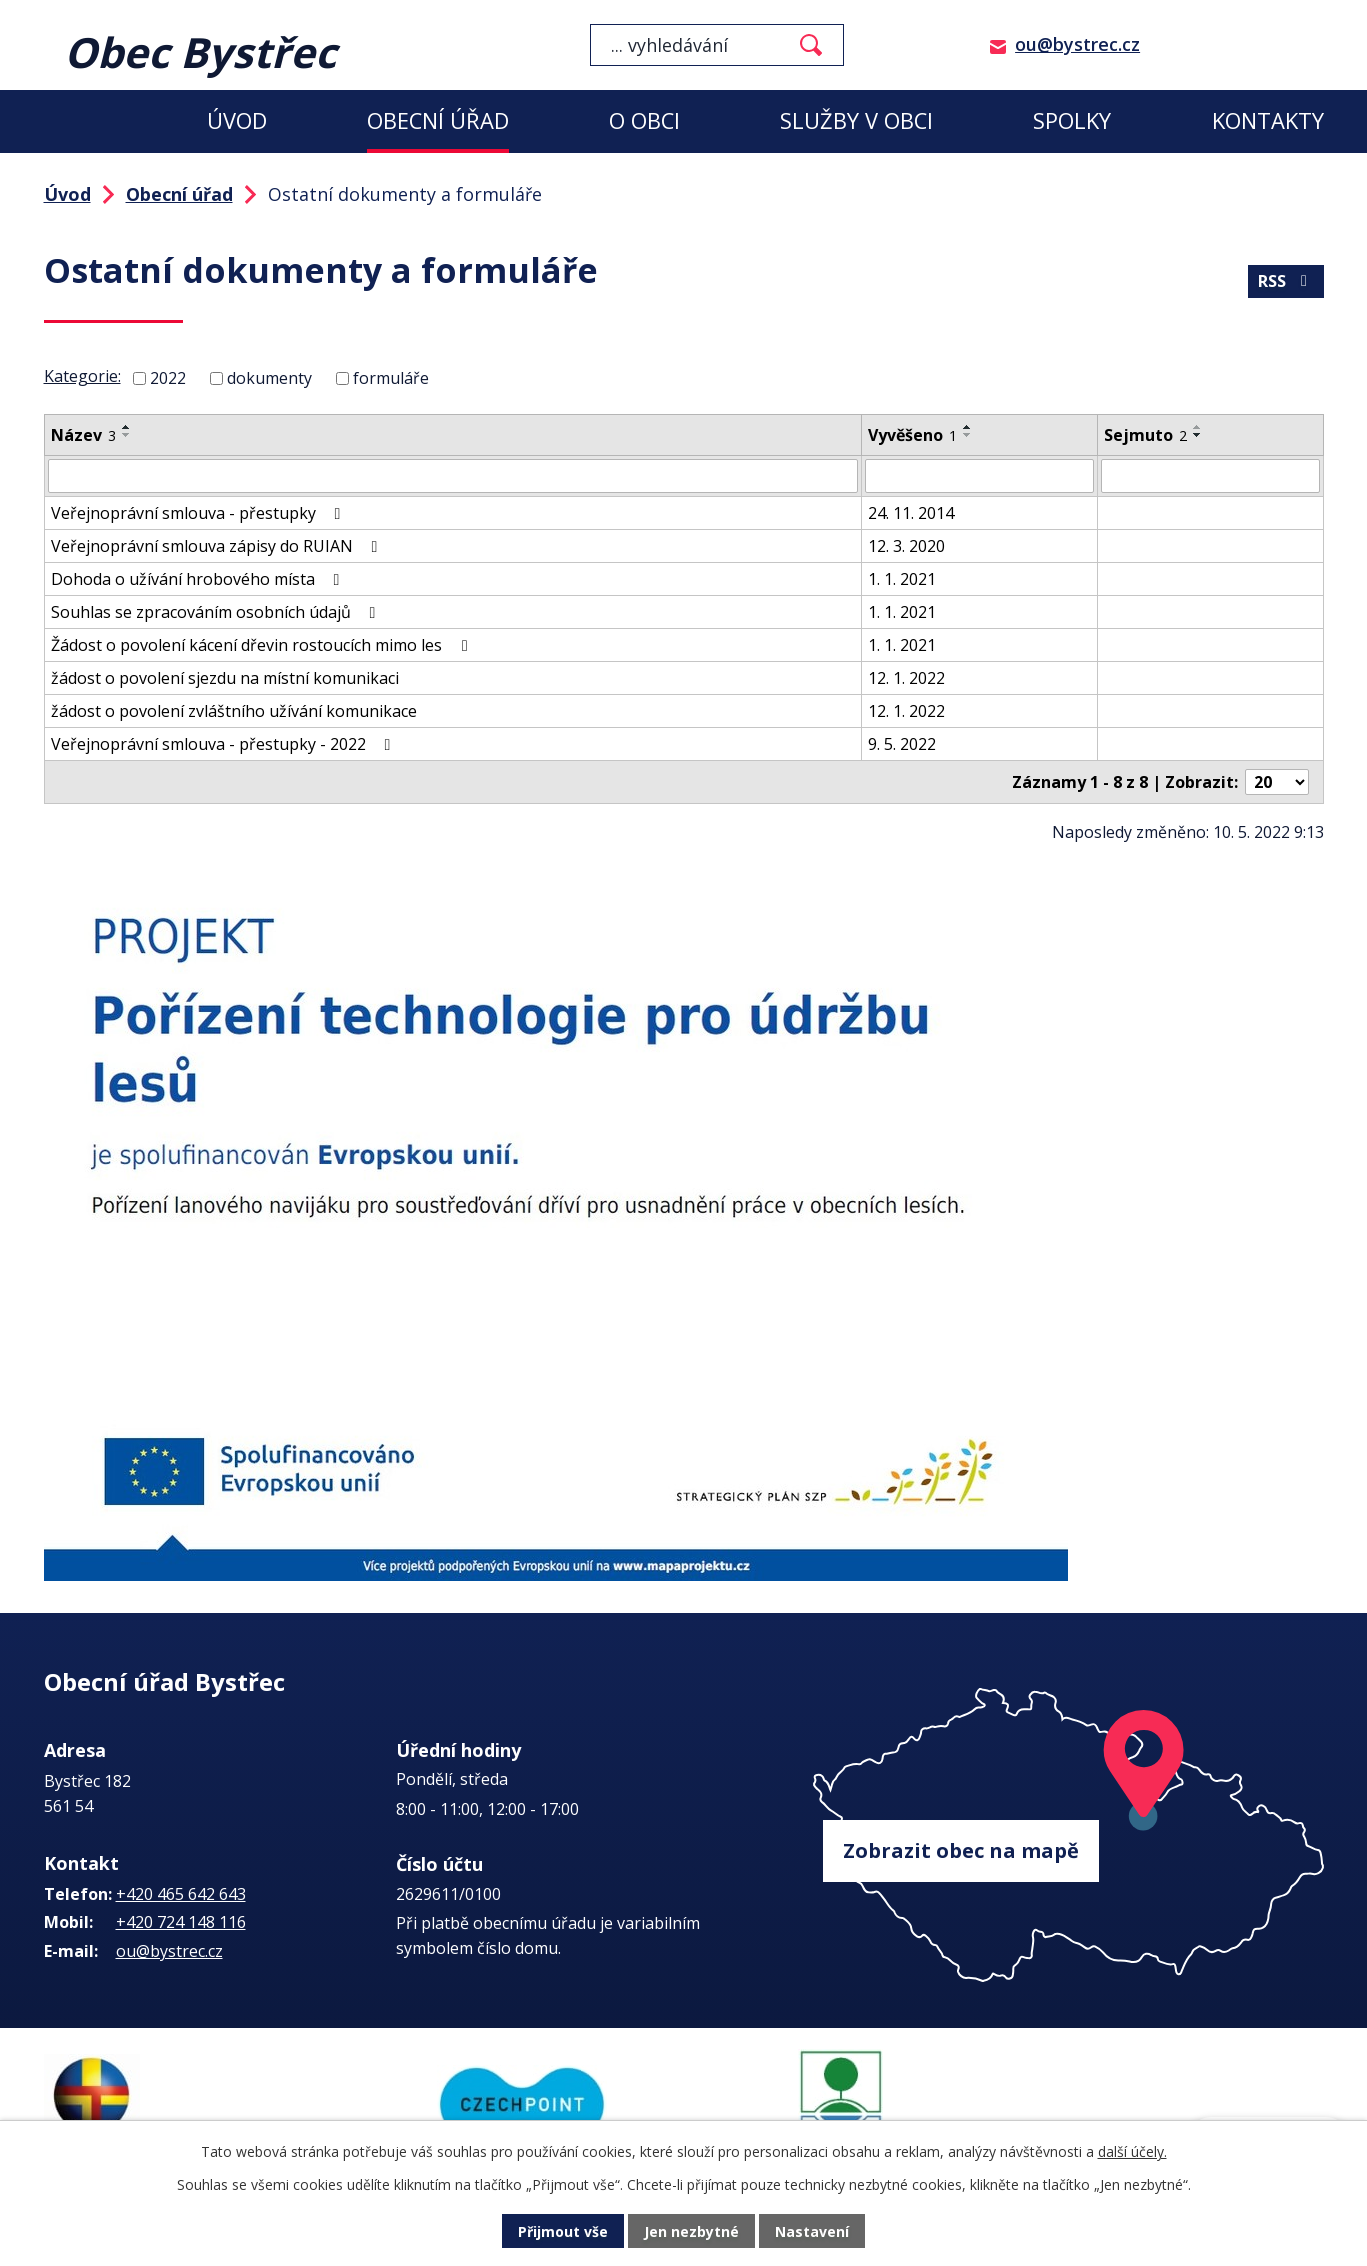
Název (83, 435)
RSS (1286, 281)
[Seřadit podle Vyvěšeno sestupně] (968, 435)
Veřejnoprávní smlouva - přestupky (199, 513)
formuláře (391, 378)
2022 (168, 378)
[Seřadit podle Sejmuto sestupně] (1198, 435)
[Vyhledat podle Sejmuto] (1210, 476)
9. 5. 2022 (902, 744)
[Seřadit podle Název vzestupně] (127, 427)
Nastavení (812, 2231)
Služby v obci (856, 120)
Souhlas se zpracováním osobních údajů (217, 612)
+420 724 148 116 (181, 1922)
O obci (644, 120)
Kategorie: (82, 376)
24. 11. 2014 (911, 513)
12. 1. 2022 (906, 678)
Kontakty (1268, 120)
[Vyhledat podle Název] (453, 476)
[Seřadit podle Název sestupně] (127, 435)
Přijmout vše (563, 2231)
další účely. (1132, 2151)
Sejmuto (1145, 435)
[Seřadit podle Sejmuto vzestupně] (1198, 427)
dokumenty (269, 378)
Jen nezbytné (691, 2231)
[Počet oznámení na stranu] (1277, 782)
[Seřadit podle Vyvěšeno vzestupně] (968, 427)
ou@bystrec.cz (1077, 44)
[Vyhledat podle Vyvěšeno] (979, 476)
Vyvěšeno (912, 435)
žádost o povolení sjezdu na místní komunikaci (225, 678)
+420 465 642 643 (181, 1894)
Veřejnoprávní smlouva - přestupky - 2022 (224, 744)
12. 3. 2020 (906, 546)
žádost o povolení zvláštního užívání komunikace (234, 711)
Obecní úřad (438, 120)
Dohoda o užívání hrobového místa (199, 579)
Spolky (1072, 120)
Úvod (237, 120)
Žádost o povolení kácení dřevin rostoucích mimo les (262, 645)
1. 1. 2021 (902, 579)
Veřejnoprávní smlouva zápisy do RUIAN (218, 546)
